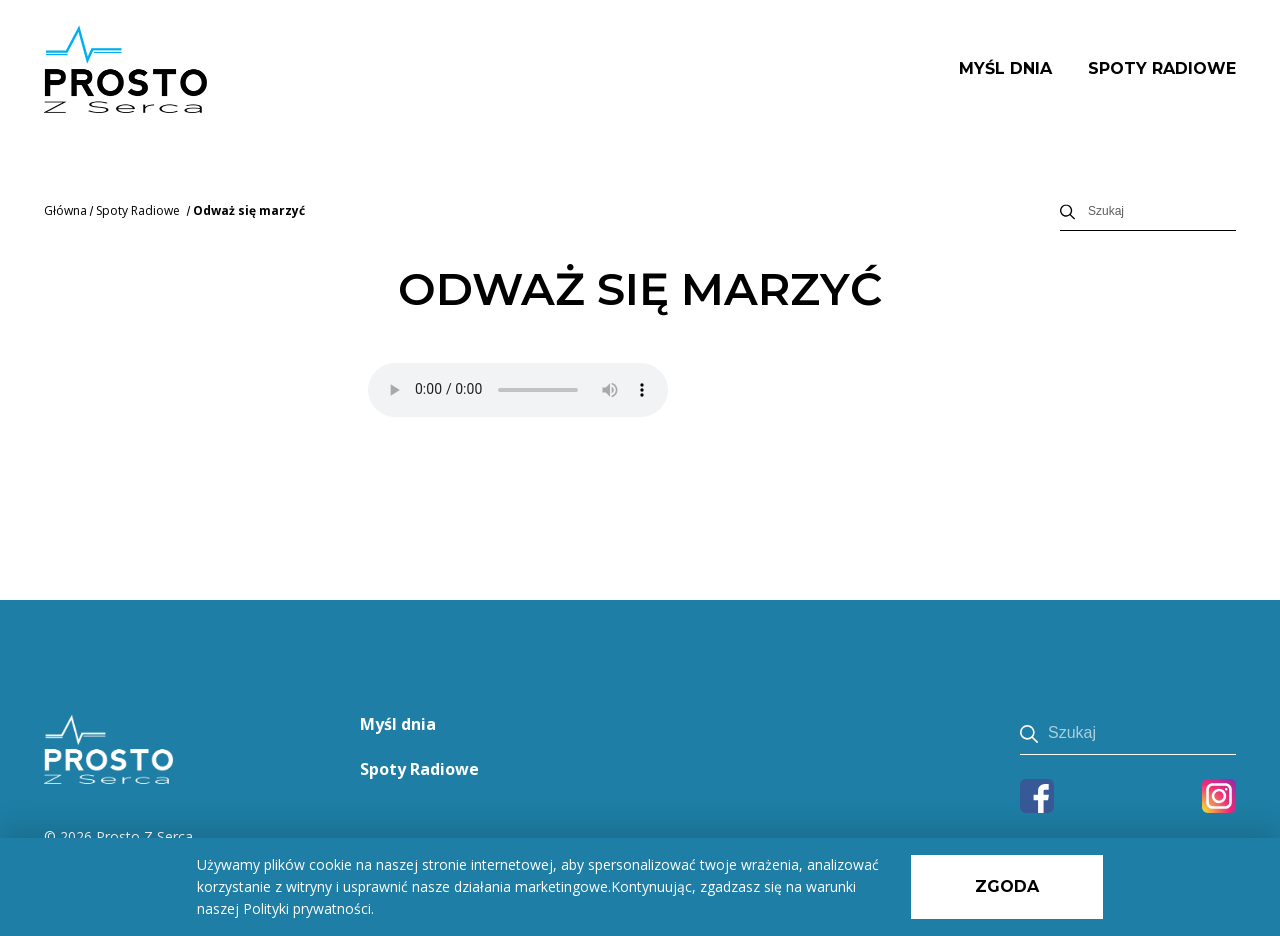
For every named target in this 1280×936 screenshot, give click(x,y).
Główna (65, 210)
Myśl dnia (1005, 68)
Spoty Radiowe (1162, 68)
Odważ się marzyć (249, 210)
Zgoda (1007, 886)
